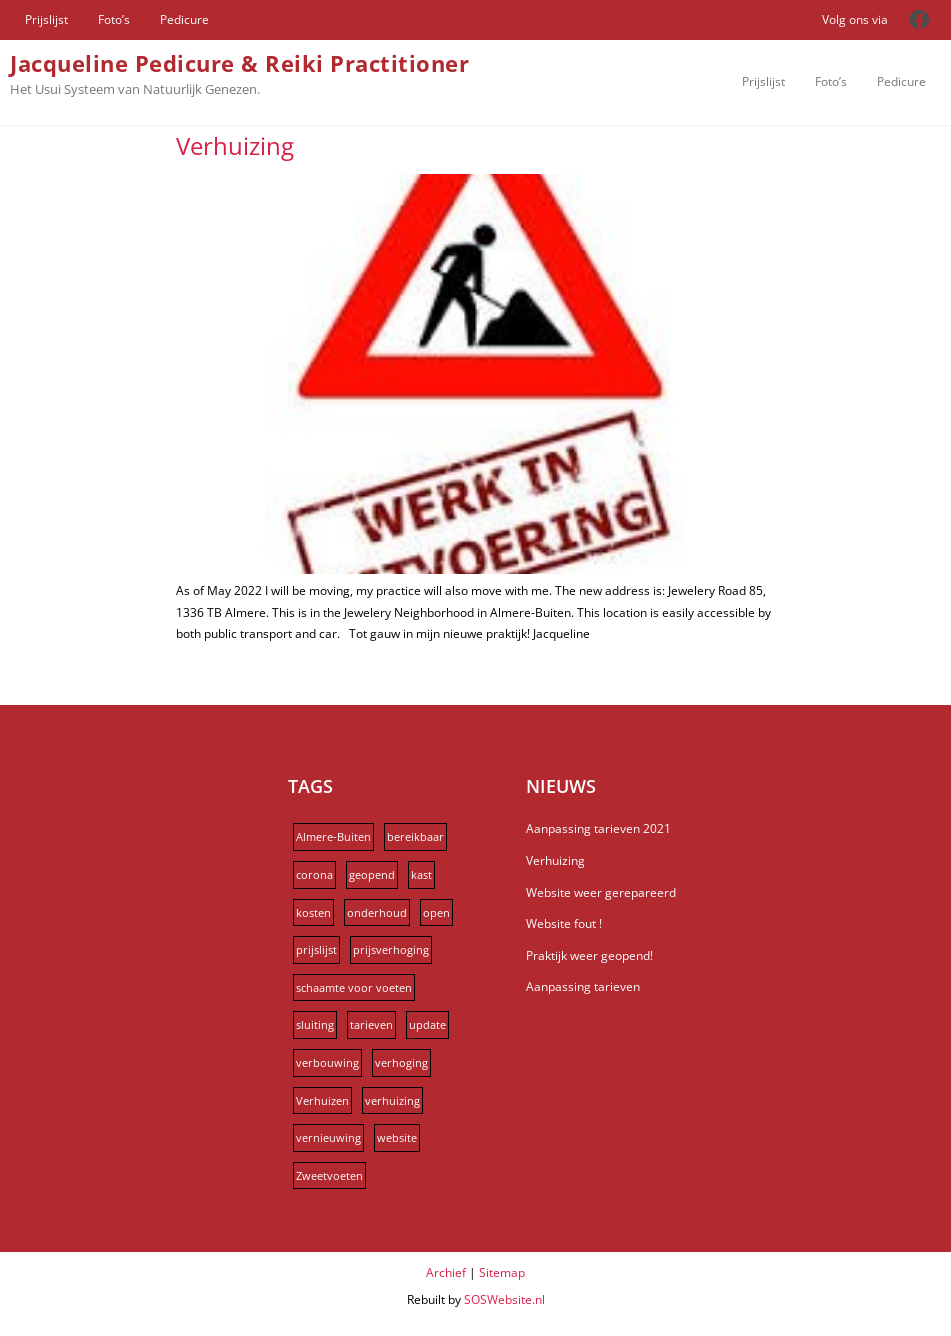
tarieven (371, 1024)
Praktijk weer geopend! (589, 955)
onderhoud (377, 912)
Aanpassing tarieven (583, 986)
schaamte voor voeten (354, 987)
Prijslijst (46, 19)
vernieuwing (328, 1137)
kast (421, 874)
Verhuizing (235, 145)
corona (314, 874)
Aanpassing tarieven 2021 (598, 828)
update (427, 1024)
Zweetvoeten (329, 1175)
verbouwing (327, 1062)
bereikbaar (415, 836)
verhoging (401, 1062)
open (436, 912)
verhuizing (392, 1100)
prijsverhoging (391, 949)
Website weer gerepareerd (601, 892)
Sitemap (502, 1272)
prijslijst (316, 949)
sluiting (315, 1024)
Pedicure (184, 19)
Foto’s (114, 19)
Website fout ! (564, 923)
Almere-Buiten (333, 836)
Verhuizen (322, 1100)
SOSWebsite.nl (504, 1299)
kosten (313, 912)
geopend (372, 874)
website (397, 1137)
